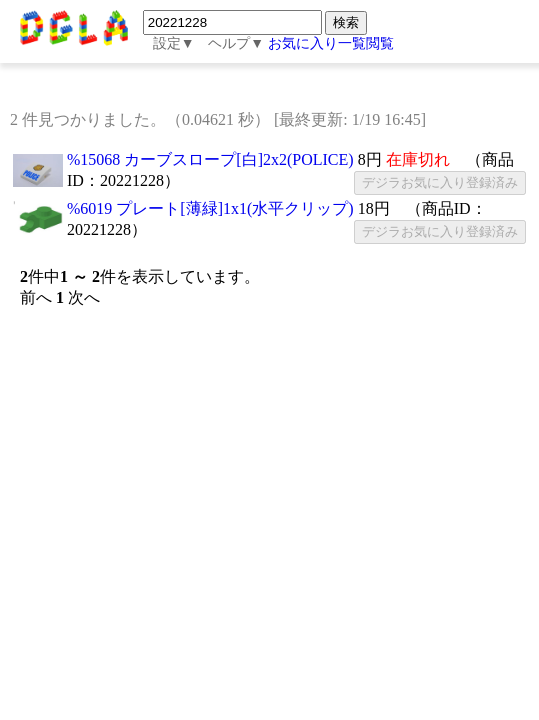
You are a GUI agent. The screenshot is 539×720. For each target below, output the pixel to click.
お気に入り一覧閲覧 (331, 43)
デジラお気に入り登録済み (440, 182)
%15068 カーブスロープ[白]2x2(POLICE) (210, 159)
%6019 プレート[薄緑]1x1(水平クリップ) (210, 208)
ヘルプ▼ (236, 43)
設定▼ (174, 43)
